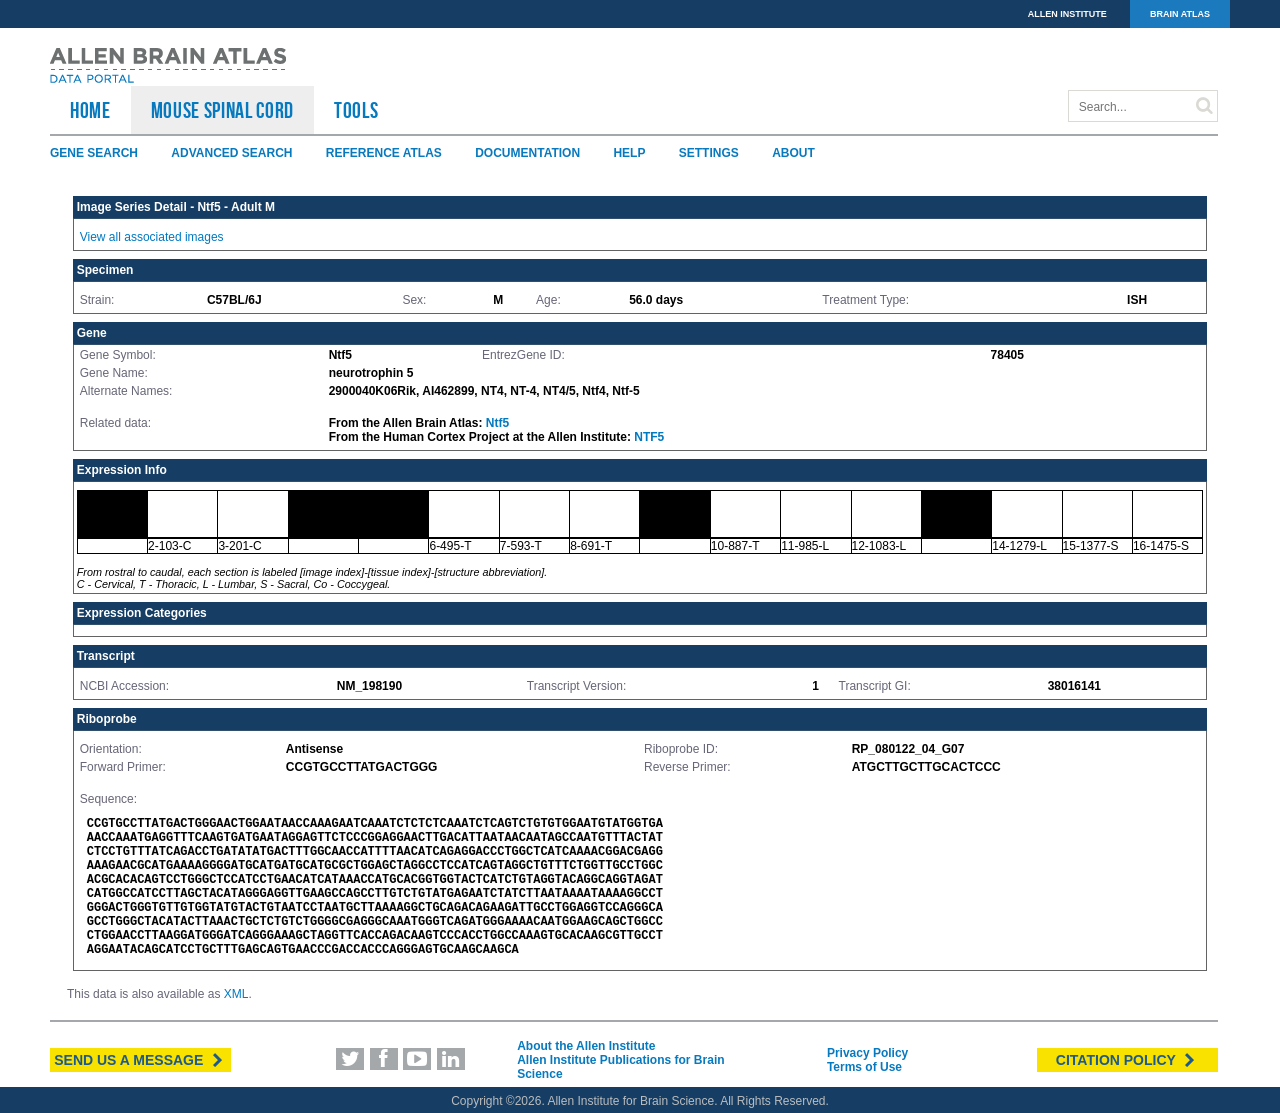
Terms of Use (864, 1067)
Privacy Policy (867, 1053)
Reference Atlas (384, 153)
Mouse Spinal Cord (222, 110)
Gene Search (94, 153)
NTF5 (649, 437)
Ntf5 (497, 423)
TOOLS (356, 110)
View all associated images (152, 237)
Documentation (527, 153)
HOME (90, 110)
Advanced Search (231, 153)
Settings (709, 153)
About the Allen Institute (586, 1046)
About (793, 153)
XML (236, 994)
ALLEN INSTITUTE (1067, 14)
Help (629, 153)
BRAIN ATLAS (1180, 14)
